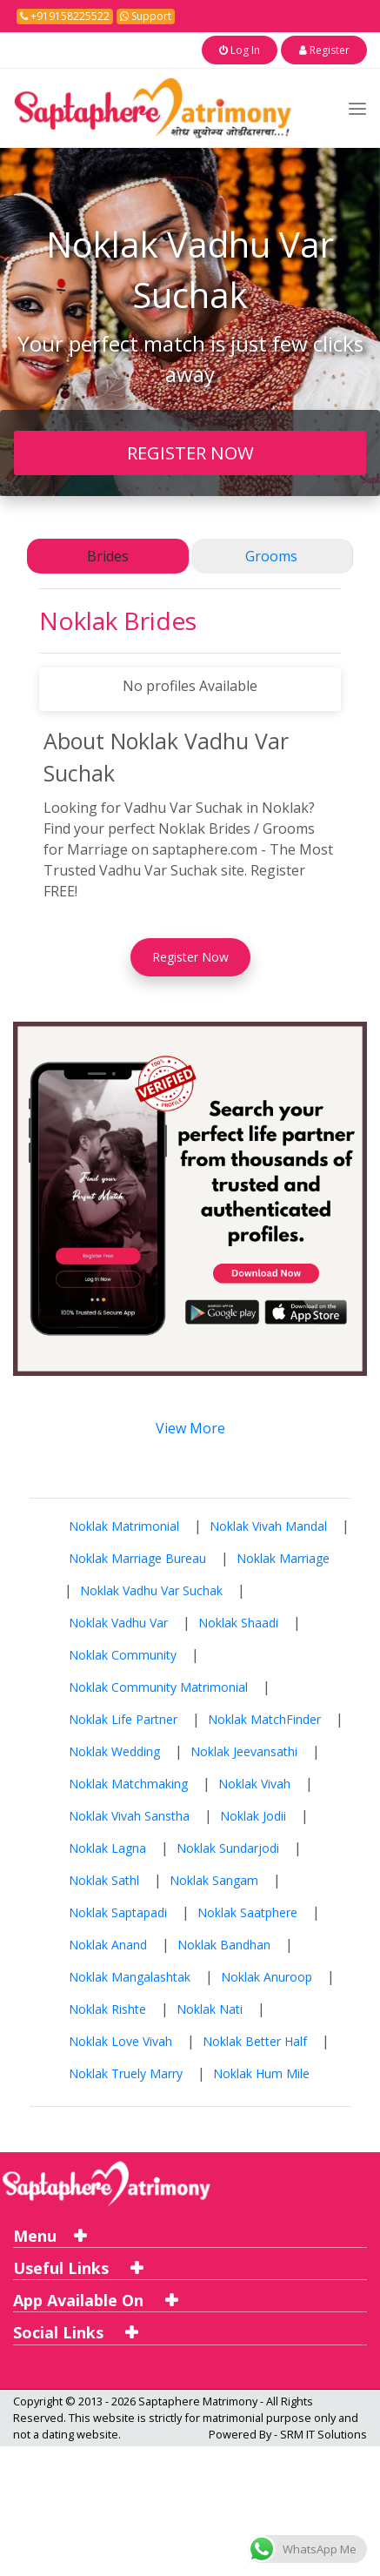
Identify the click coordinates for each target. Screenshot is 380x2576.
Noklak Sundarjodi (228, 1846)
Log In (264, 49)
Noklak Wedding (114, 1749)
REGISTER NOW (190, 451)
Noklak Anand (108, 1943)
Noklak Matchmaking (128, 1782)
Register (333, 49)
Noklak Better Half (255, 2039)
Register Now (190, 956)
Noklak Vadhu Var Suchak (151, 1588)
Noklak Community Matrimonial (158, 1685)
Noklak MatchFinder (264, 1717)
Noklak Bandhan (223, 1943)
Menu (49, 2234)
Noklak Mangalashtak (129, 1975)
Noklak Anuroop (266, 1975)
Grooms (271, 555)
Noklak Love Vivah (120, 2039)
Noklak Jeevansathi (243, 1749)
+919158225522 (65, 16)
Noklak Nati (210, 2007)
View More (190, 1426)
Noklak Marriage (283, 1556)
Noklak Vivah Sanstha (129, 1814)
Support (145, 16)
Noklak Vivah (254, 1782)
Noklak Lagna (107, 1846)
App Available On (95, 2299)
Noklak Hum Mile (261, 2071)
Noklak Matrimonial (124, 1524)
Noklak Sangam (214, 1878)
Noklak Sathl (104, 1878)
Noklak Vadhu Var (118, 1621)
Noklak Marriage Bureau (137, 1556)
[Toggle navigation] (357, 106)
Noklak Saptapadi (118, 1910)
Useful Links (78, 2266)
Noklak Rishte (107, 2007)
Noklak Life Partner (123, 1717)
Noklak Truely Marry (126, 2071)
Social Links (75, 2331)
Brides (108, 555)
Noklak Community (123, 1653)
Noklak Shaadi (238, 1621)
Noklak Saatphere (247, 1910)
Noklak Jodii (253, 1814)
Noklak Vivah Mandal (268, 1524)
